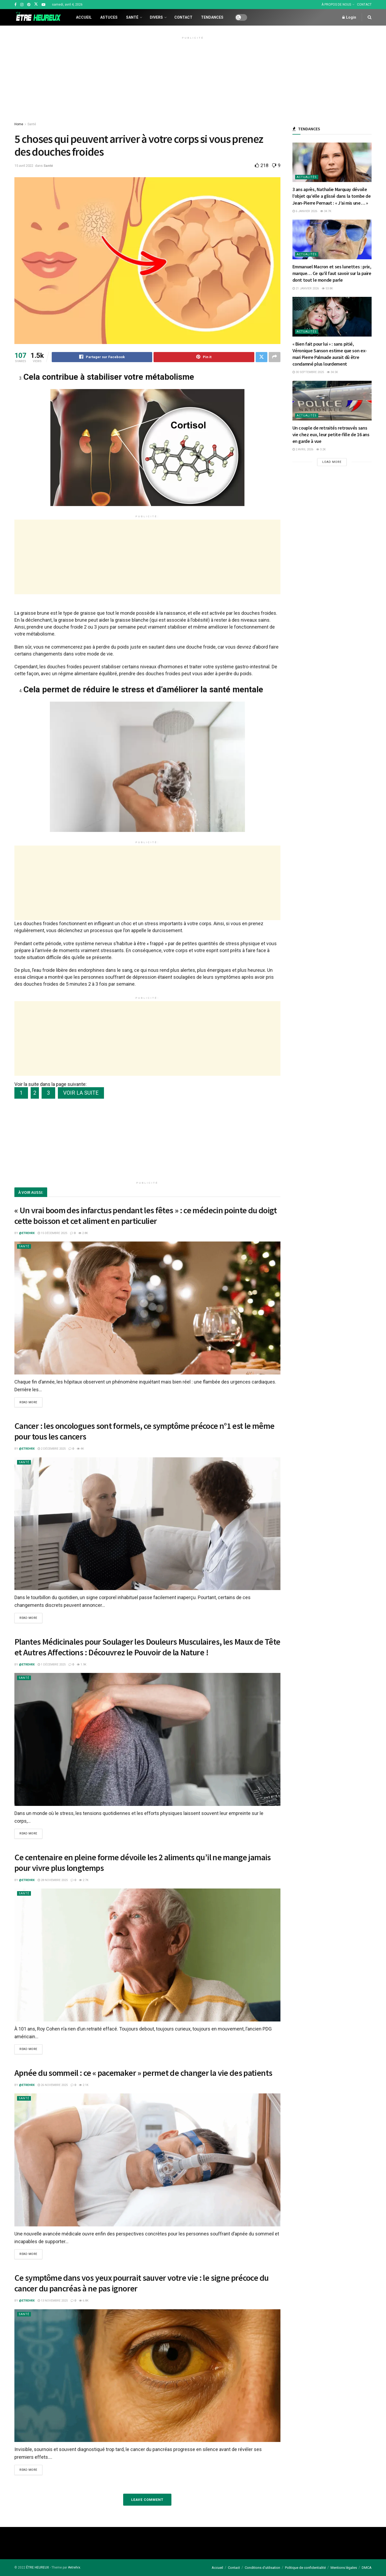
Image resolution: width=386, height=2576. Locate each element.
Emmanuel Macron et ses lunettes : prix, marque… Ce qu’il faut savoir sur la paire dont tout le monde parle (331, 273)
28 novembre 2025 (53, 1880)
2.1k (84, 2085)
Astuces (109, 17)
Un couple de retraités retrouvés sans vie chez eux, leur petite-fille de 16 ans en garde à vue (330, 434)
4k (80, 1449)
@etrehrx (27, 1233)
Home (18, 124)
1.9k (81, 1664)
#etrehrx (74, 2567)
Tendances (212, 17)
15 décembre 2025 (52, 1233)
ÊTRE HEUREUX (37, 2567)
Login (349, 17)
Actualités (307, 177)
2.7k (84, 1880)
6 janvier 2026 (304, 211)
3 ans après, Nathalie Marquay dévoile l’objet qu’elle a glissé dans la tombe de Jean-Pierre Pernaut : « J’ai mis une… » (331, 196)
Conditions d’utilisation (262, 2567)
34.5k (332, 372)
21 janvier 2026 (305, 288)
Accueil (84, 17)
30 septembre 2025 (308, 372)
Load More (331, 462)
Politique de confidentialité (305, 2567)
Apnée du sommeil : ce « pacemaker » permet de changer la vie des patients (143, 2073)
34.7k (325, 211)
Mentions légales (344, 2567)
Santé (132, 17)
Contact (183, 17)
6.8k (84, 2300)
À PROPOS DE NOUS (336, 4)
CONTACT (364, 4)
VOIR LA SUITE (81, 1093)
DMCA (367, 2567)
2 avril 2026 (302, 449)
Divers (156, 17)
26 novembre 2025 (53, 2085)
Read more (28, 1402)
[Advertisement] (193, 78)
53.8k (327, 288)
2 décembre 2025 (52, 1449)
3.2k (321, 449)
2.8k (83, 1233)
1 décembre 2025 (52, 1664)
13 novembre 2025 (53, 2300)
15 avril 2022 (23, 166)
